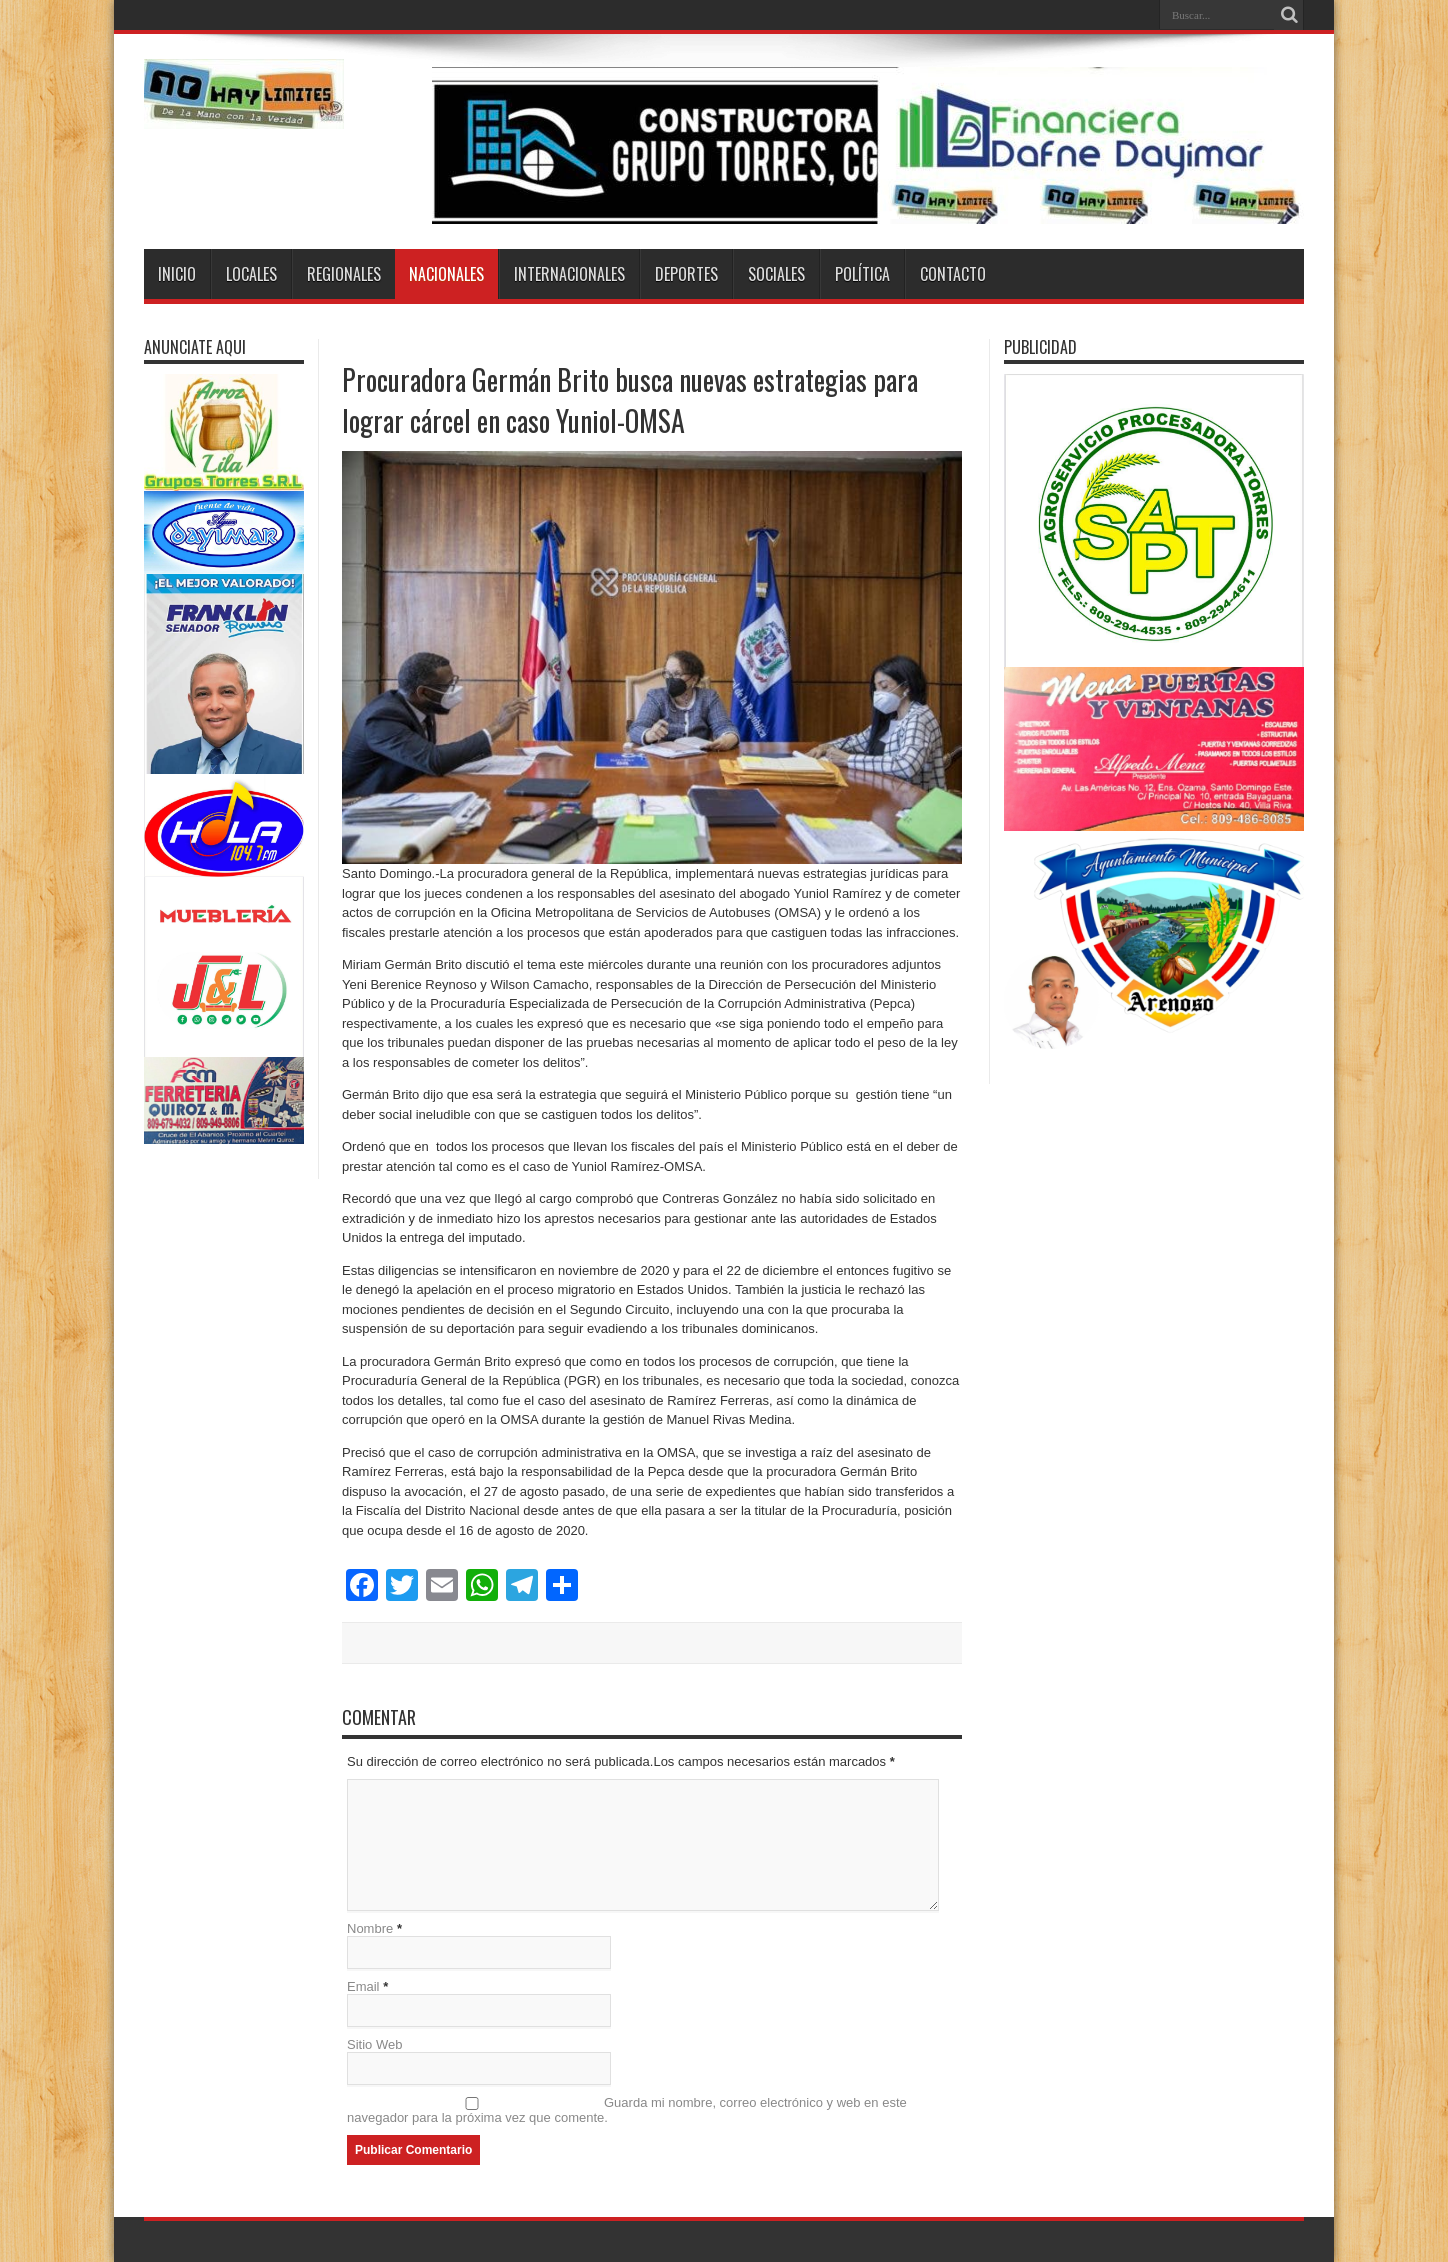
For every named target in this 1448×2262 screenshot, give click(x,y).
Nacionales (446, 274)
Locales (251, 274)
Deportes (686, 274)
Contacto (953, 274)
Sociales (776, 274)
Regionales (344, 274)
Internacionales (569, 274)
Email (363, 1986)
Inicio (177, 274)
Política (862, 274)
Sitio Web (374, 2044)
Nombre (370, 1928)
